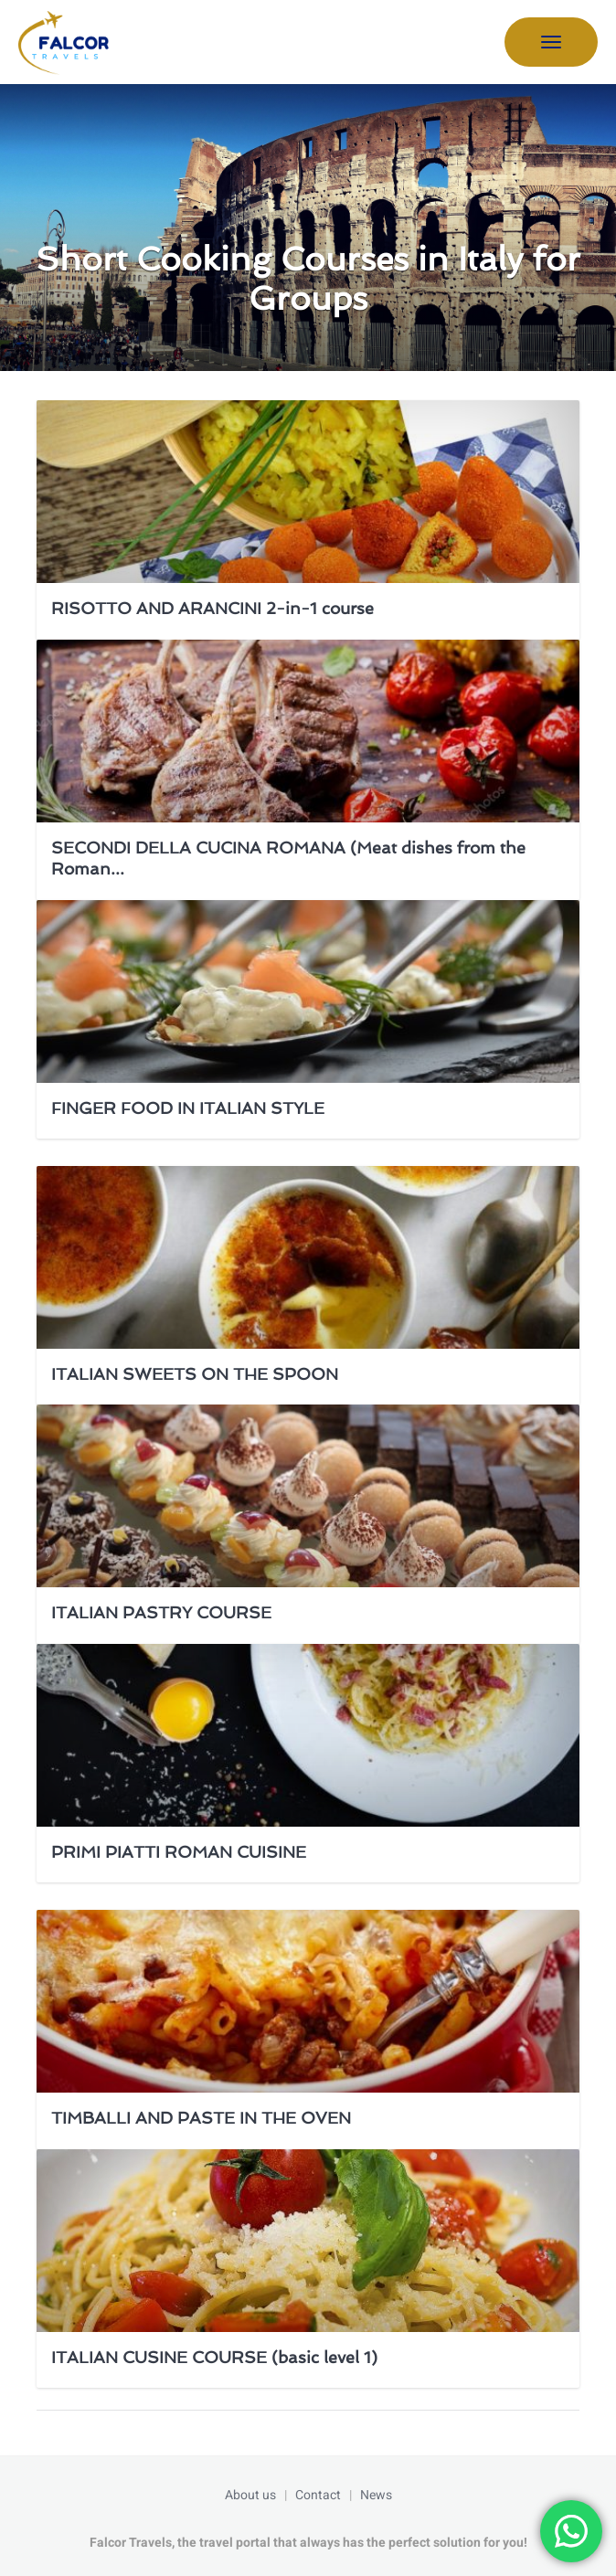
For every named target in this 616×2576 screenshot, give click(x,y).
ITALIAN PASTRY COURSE (161, 1612)
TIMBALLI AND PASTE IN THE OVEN (201, 2117)
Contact (318, 2495)
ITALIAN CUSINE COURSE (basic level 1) (214, 2357)
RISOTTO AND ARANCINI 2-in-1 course (212, 608)
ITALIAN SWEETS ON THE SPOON (194, 1373)
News (376, 2495)
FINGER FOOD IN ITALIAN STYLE (187, 1108)
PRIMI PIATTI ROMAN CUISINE (178, 1851)
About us (250, 2495)
